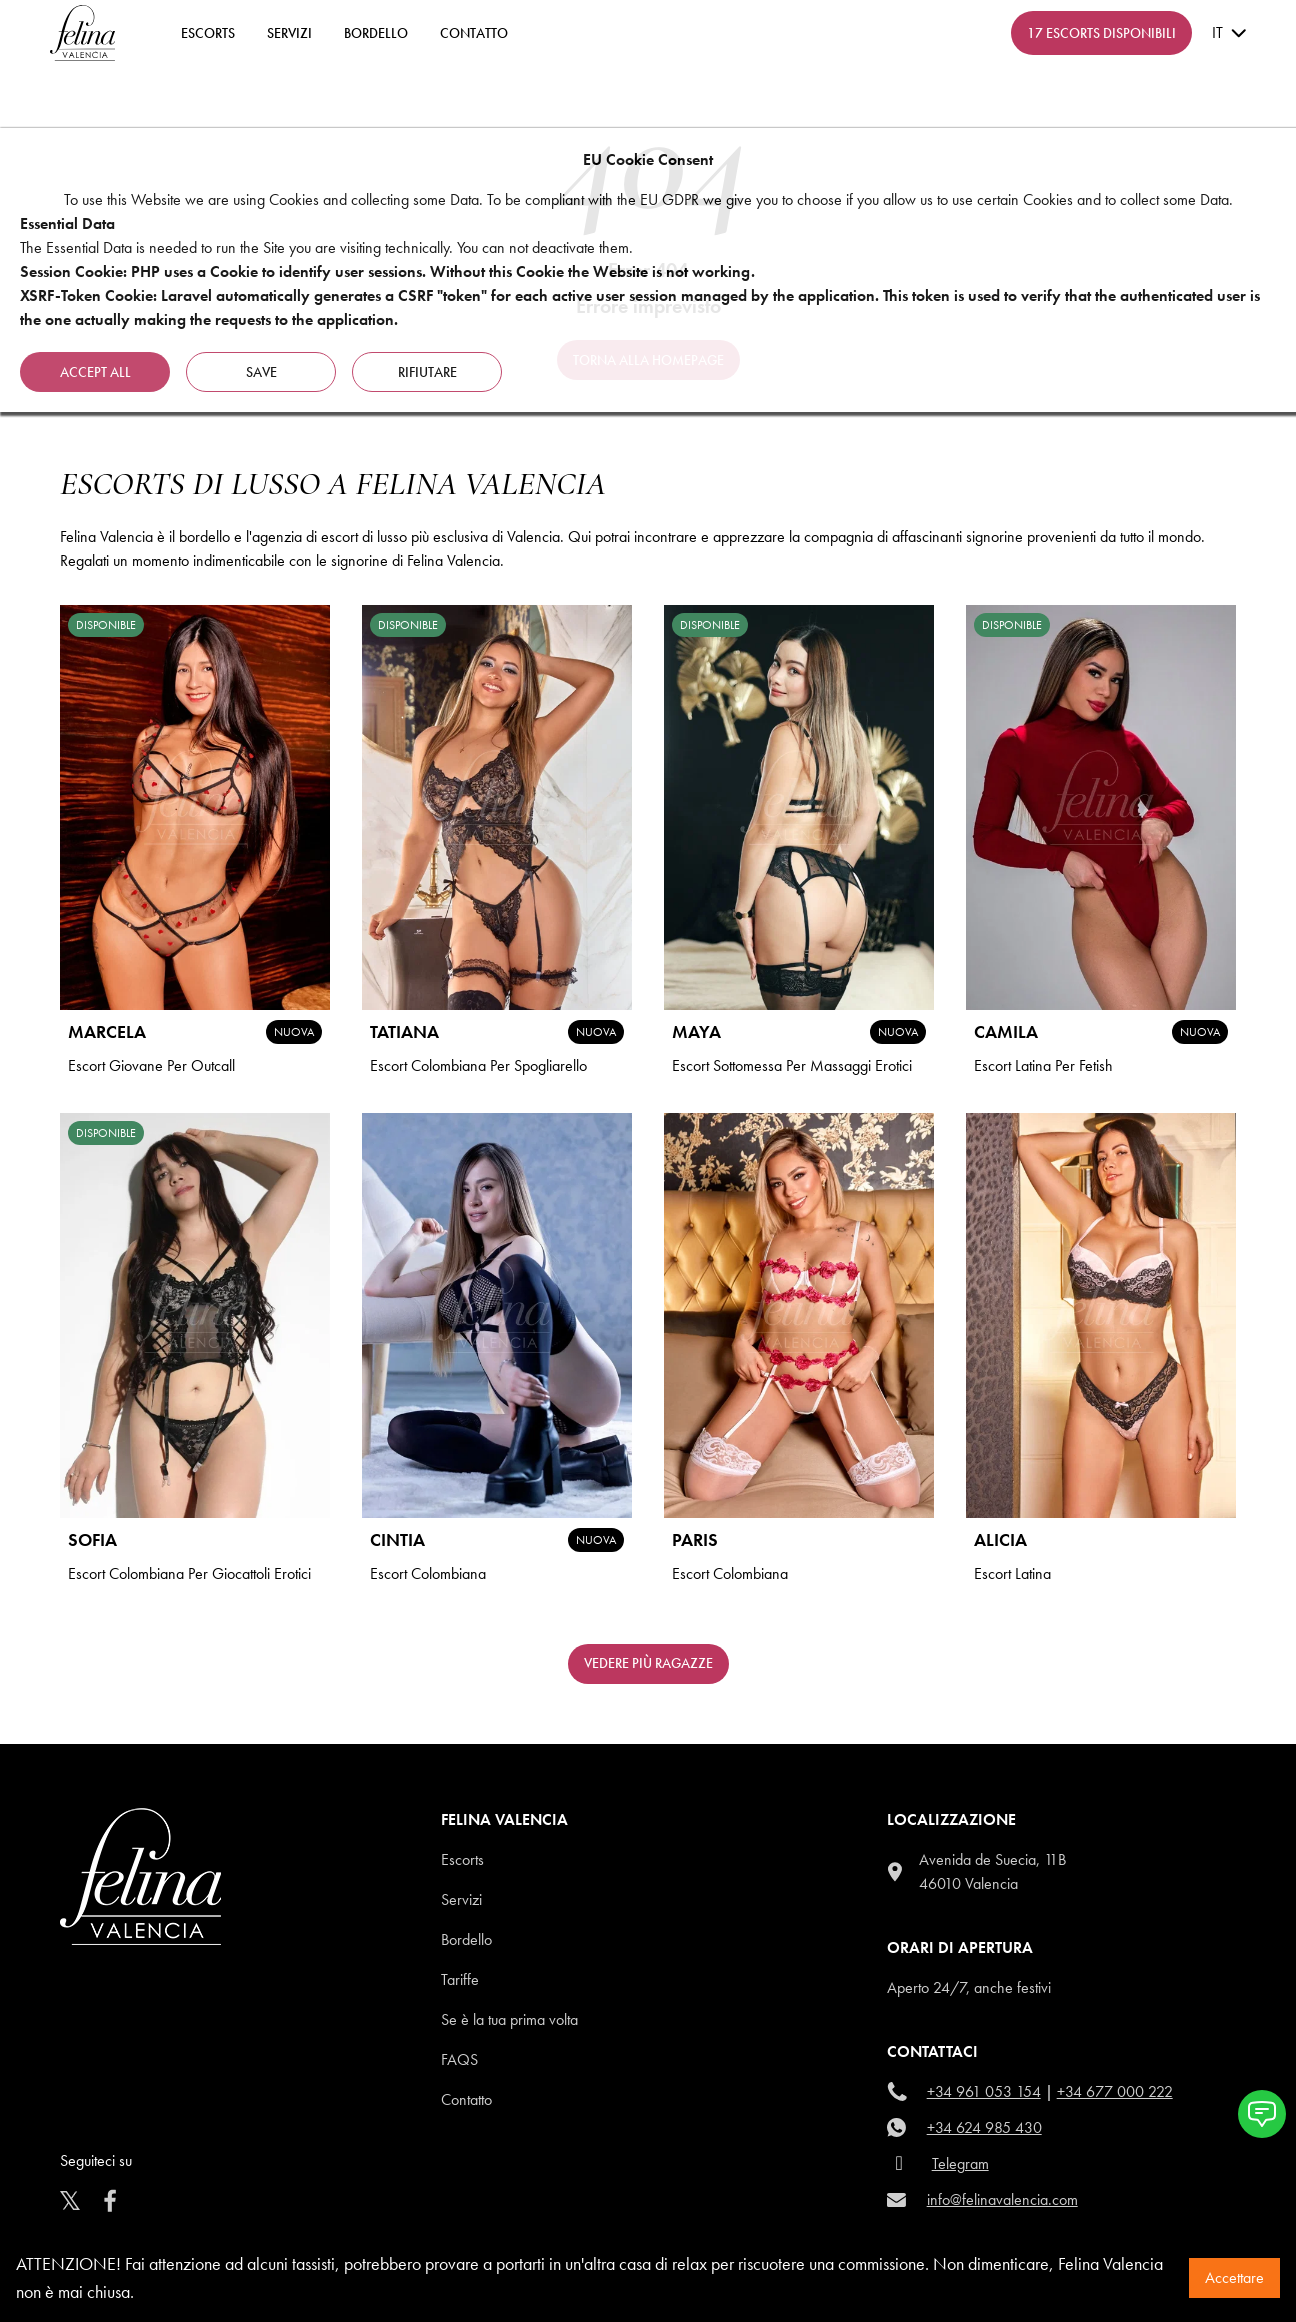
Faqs (459, 2059)
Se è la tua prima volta (509, 2019)
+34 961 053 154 (984, 2091)
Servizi (289, 33)
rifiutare (427, 372)
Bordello (376, 33)
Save (261, 372)
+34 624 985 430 (984, 2127)
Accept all (95, 372)
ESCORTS (208, 33)
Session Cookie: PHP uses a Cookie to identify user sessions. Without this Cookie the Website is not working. (387, 271)
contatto (474, 33)
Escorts (462, 1859)
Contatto (466, 2099)
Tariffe (460, 1979)
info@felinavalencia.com (1002, 2199)
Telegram (960, 2163)
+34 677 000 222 (1115, 2091)
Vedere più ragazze (648, 1663)
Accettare (1234, 2277)
